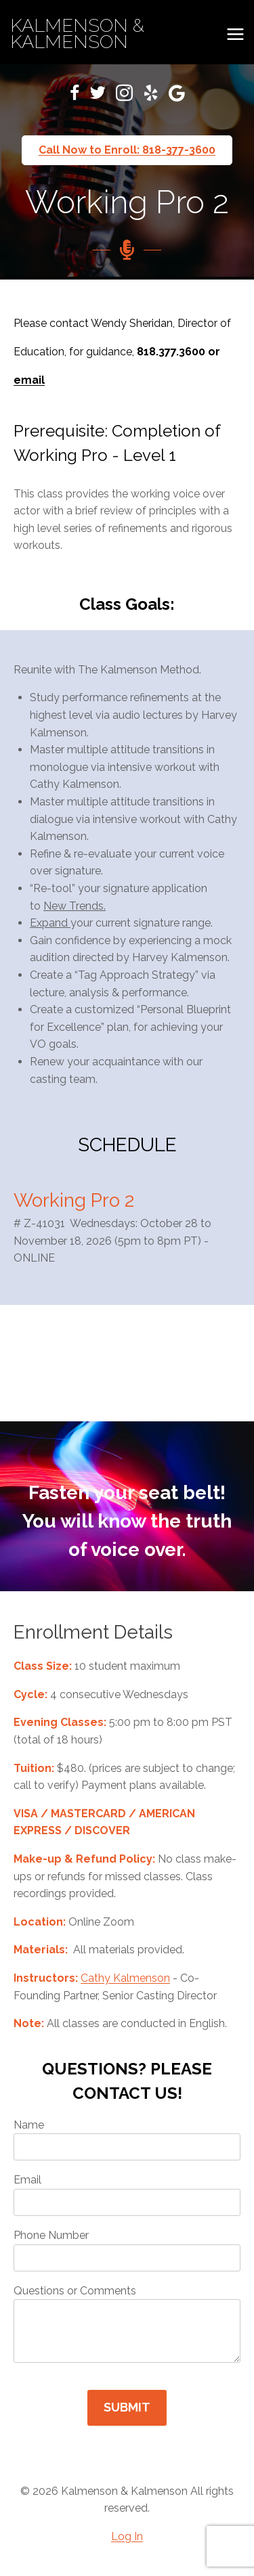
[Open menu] (235, 33)
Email (127, 2194)
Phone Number (127, 2250)
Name (127, 2139)
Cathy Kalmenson (125, 1978)
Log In (127, 2536)
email (29, 380)
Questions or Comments (127, 2323)
